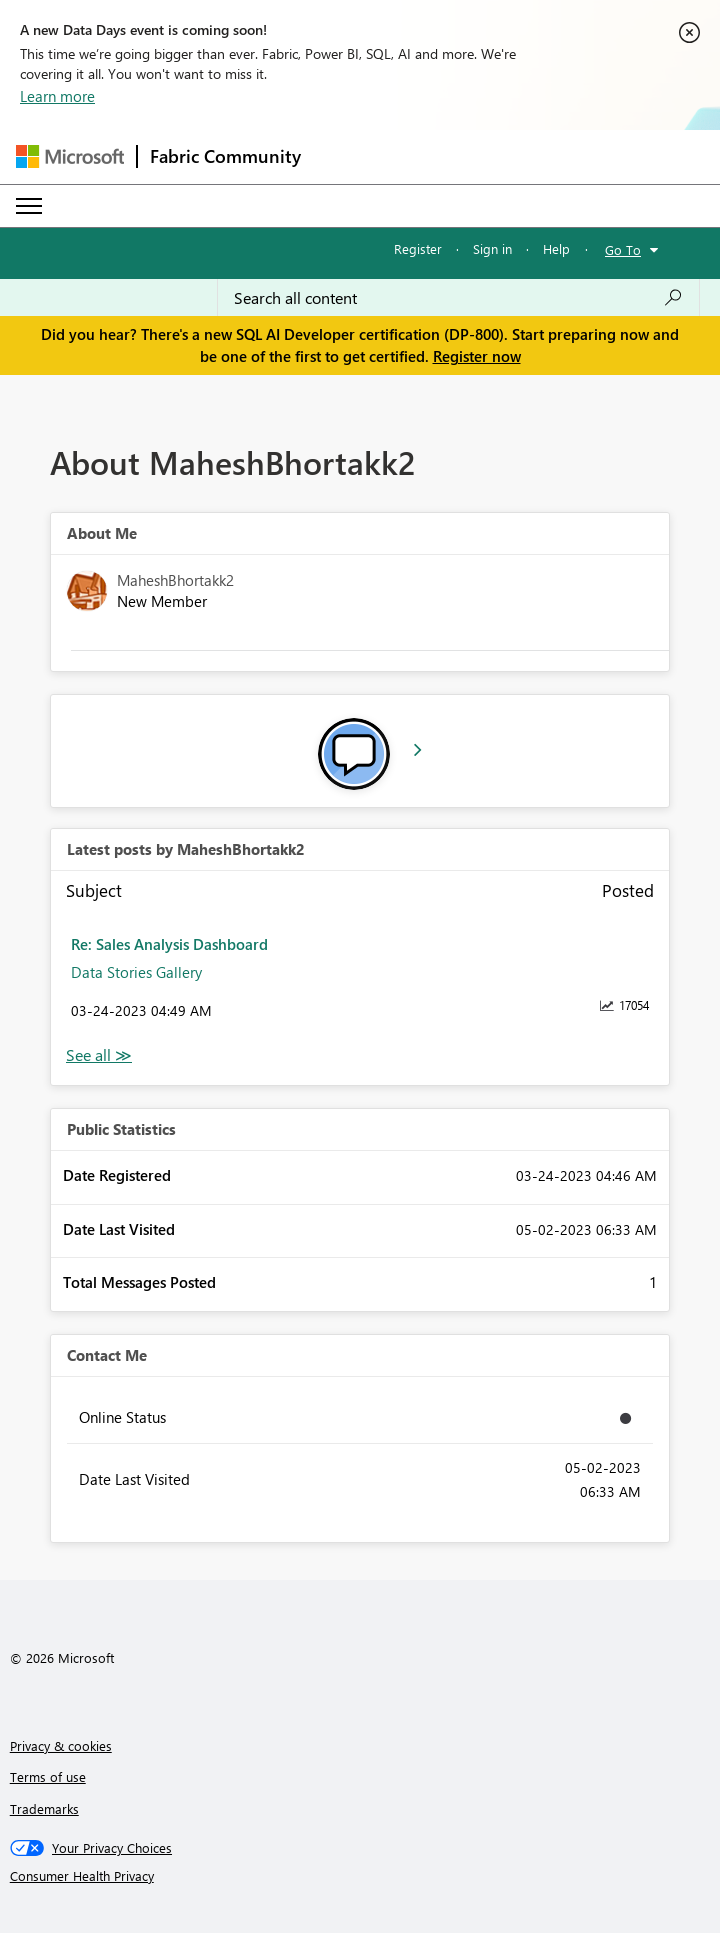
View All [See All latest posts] (99, 1055)
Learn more (57, 96)
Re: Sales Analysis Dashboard (169, 944)
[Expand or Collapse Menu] (29, 206)
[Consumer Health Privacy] (360, 1876)
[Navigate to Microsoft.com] (70, 156)
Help (556, 248)
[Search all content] (458, 298)
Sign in (492, 248)
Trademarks (44, 1808)
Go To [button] (623, 249)
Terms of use (48, 1776)
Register (418, 248)
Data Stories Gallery (136, 972)
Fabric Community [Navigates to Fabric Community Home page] (225, 156)
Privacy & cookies (61, 1745)
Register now (477, 356)
